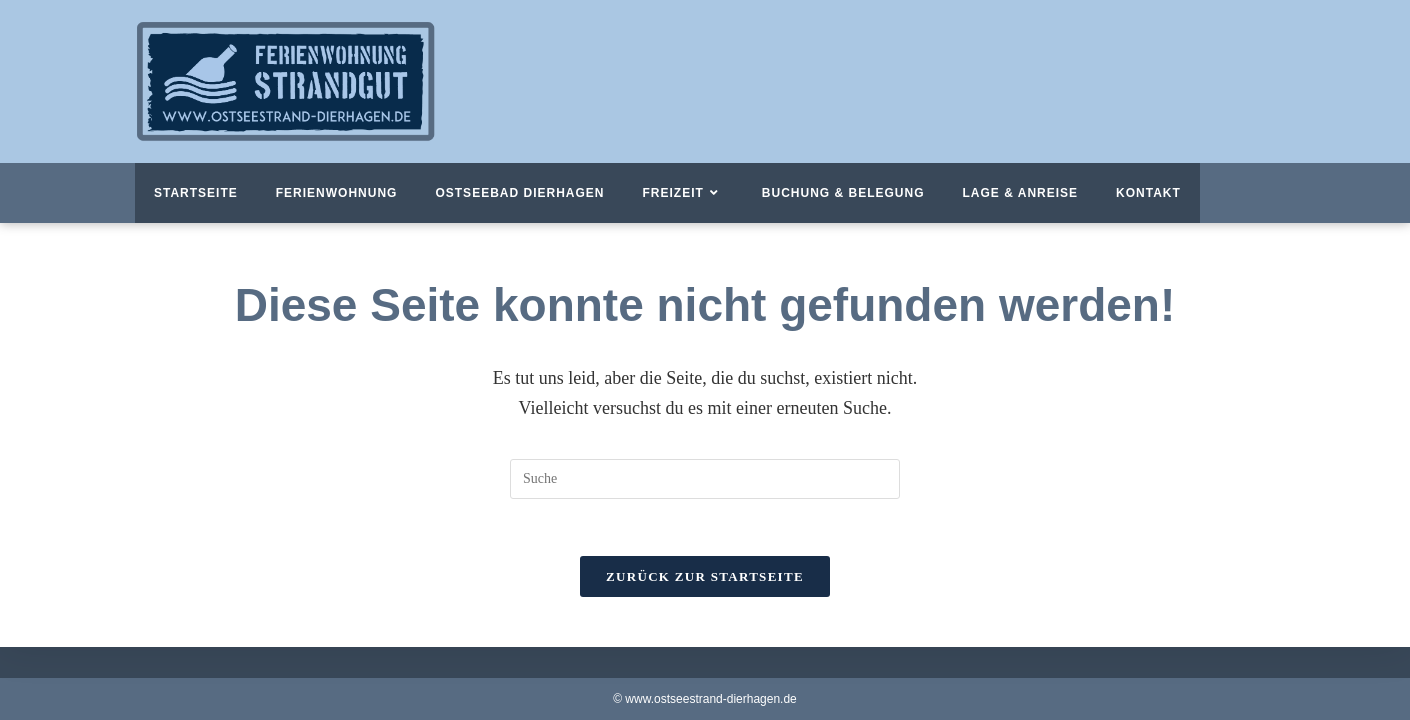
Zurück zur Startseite (705, 579)
